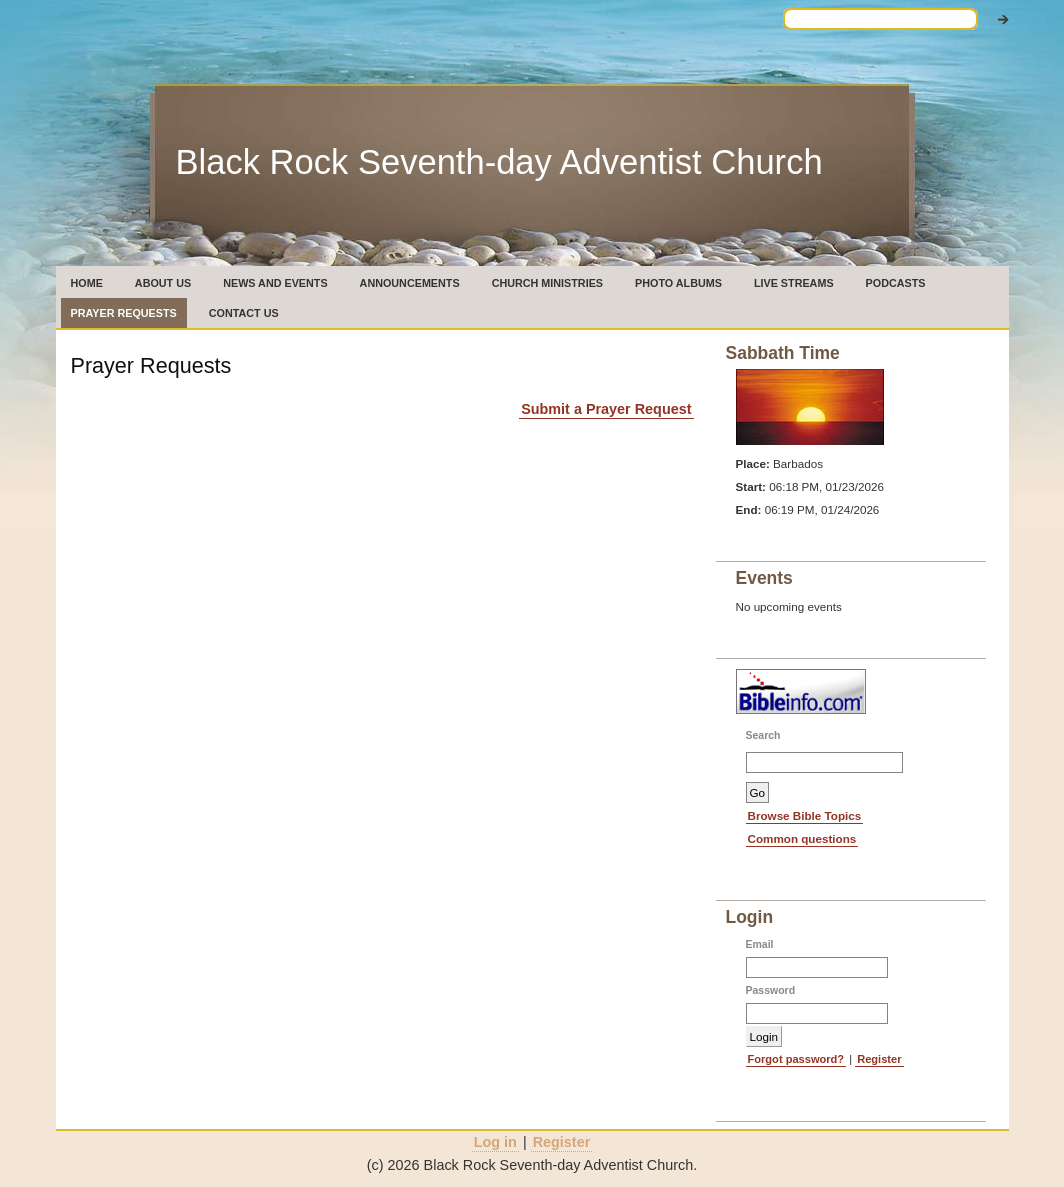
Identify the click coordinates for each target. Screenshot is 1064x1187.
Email (760, 944)
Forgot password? (796, 1059)
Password (771, 990)
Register (879, 1059)
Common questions (802, 838)
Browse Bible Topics (805, 815)
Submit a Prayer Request (606, 409)
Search (763, 735)
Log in (495, 1142)
